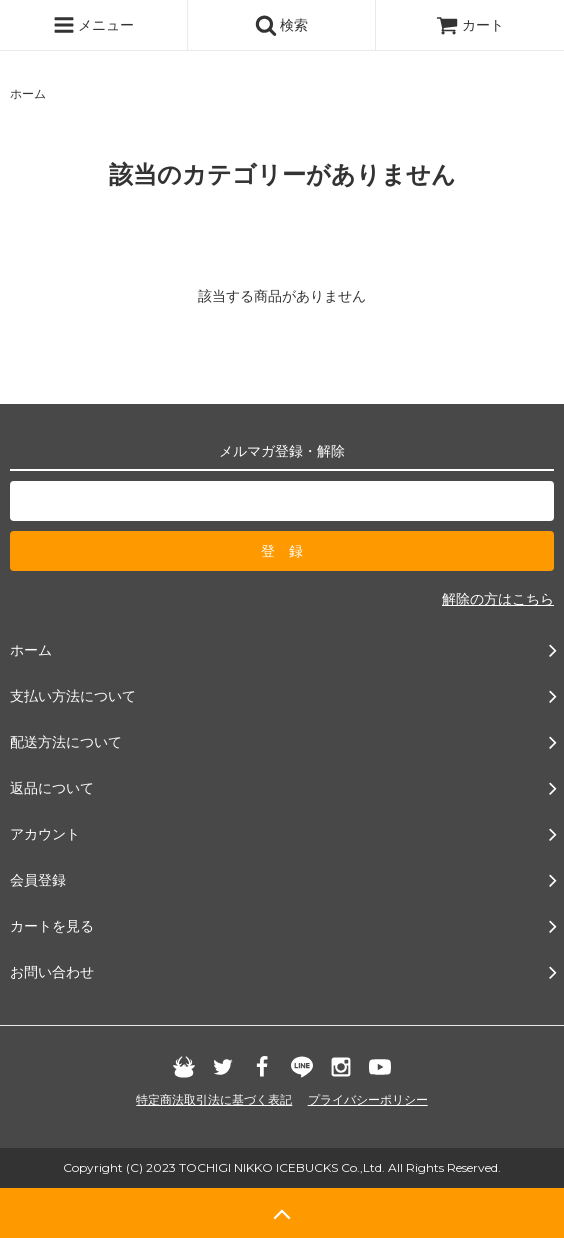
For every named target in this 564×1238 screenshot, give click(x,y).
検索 (282, 25)
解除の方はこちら (498, 599)
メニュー (94, 25)
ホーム (28, 94)
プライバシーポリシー (368, 1100)
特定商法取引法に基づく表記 (214, 1100)
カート (470, 25)
